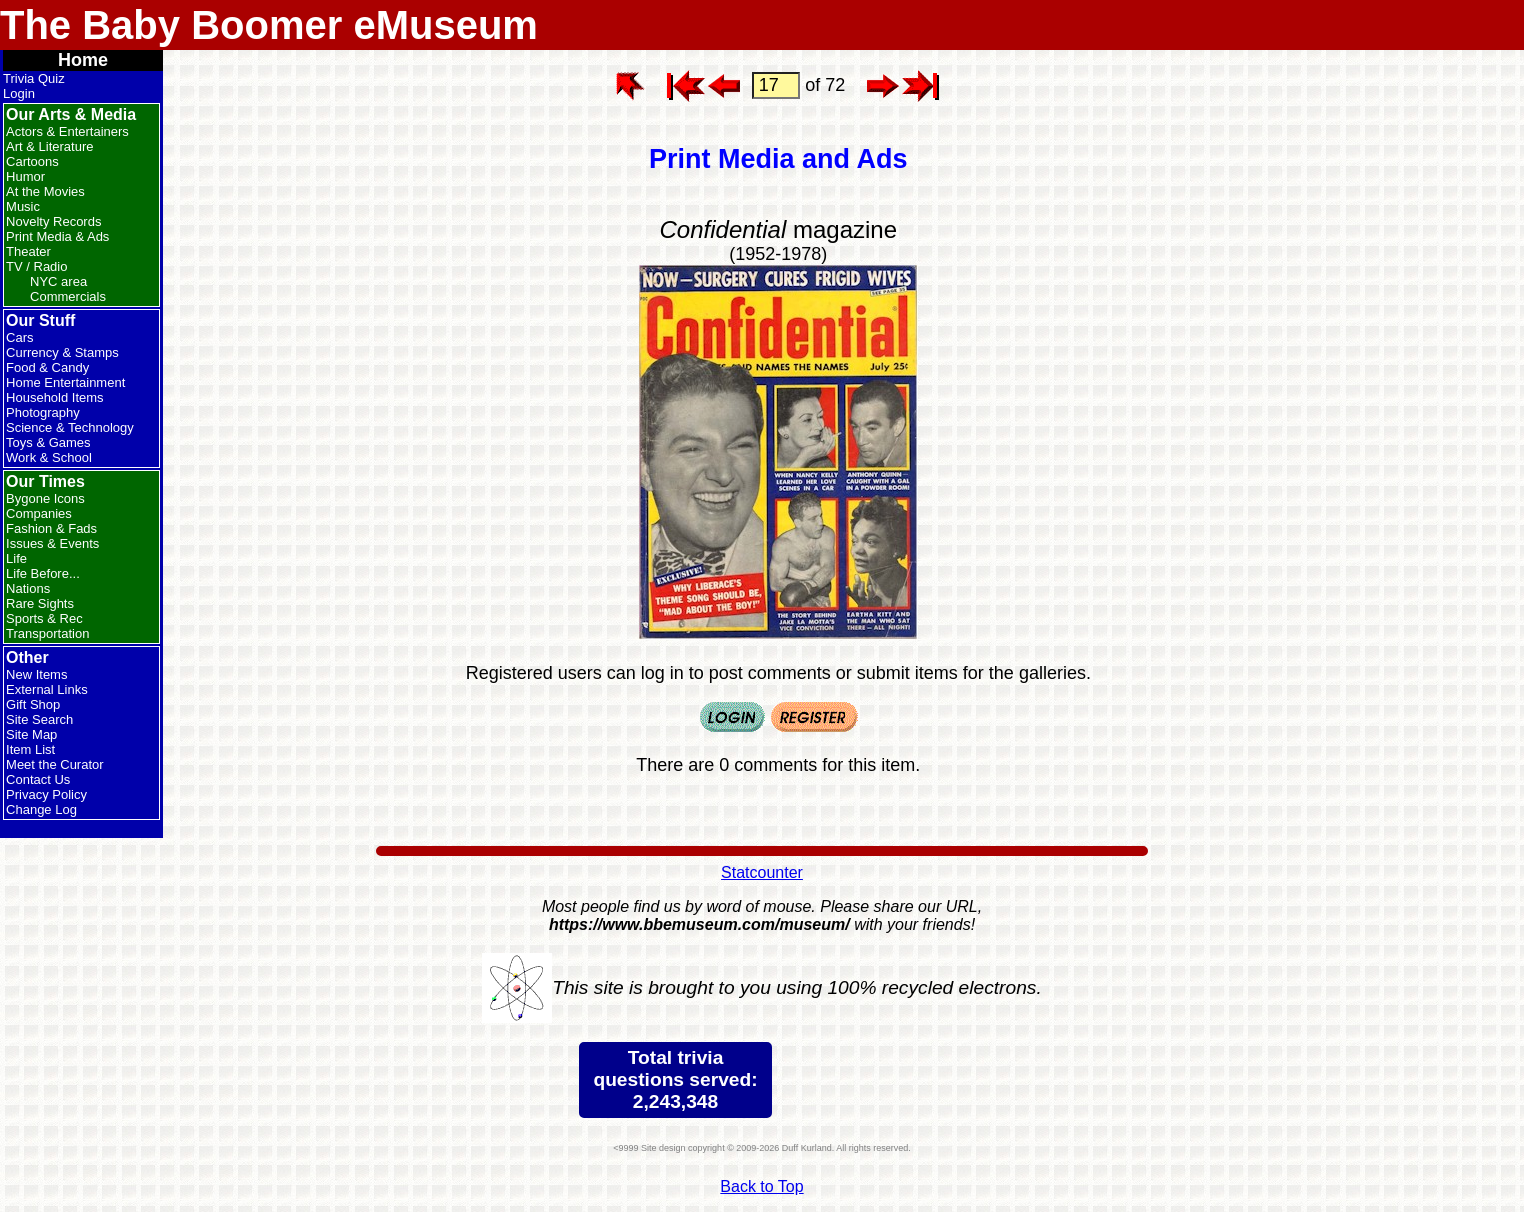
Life (16, 558)
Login (19, 93)
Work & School (49, 457)
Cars (19, 337)
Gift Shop (33, 704)
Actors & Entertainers (67, 131)
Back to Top (761, 1186)
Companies (39, 513)
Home (83, 60)
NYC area (58, 281)
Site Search (39, 719)
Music (23, 206)
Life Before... (43, 573)
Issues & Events (52, 543)
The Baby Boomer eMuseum (269, 25)
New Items (36, 674)
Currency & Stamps (62, 352)
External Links (47, 689)
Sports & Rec (44, 618)
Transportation (47, 633)
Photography (43, 412)
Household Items (55, 397)
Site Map (31, 734)
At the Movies (45, 191)
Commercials (68, 296)
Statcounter (762, 872)
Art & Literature (49, 146)
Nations (28, 588)
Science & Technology (70, 427)
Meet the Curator (55, 764)
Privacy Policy (46, 794)
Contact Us (38, 779)
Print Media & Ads (57, 236)
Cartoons (32, 161)
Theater (28, 251)
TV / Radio (36, 266)
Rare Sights (40, 603)
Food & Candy (47, 367)
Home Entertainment (65, 382)
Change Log (41, 809)
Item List (30, 749)
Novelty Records (53, 221)
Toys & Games (48, 442)
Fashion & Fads (51, 528)
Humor (25, 176)
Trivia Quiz (34, 78)
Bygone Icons (45, 498)
